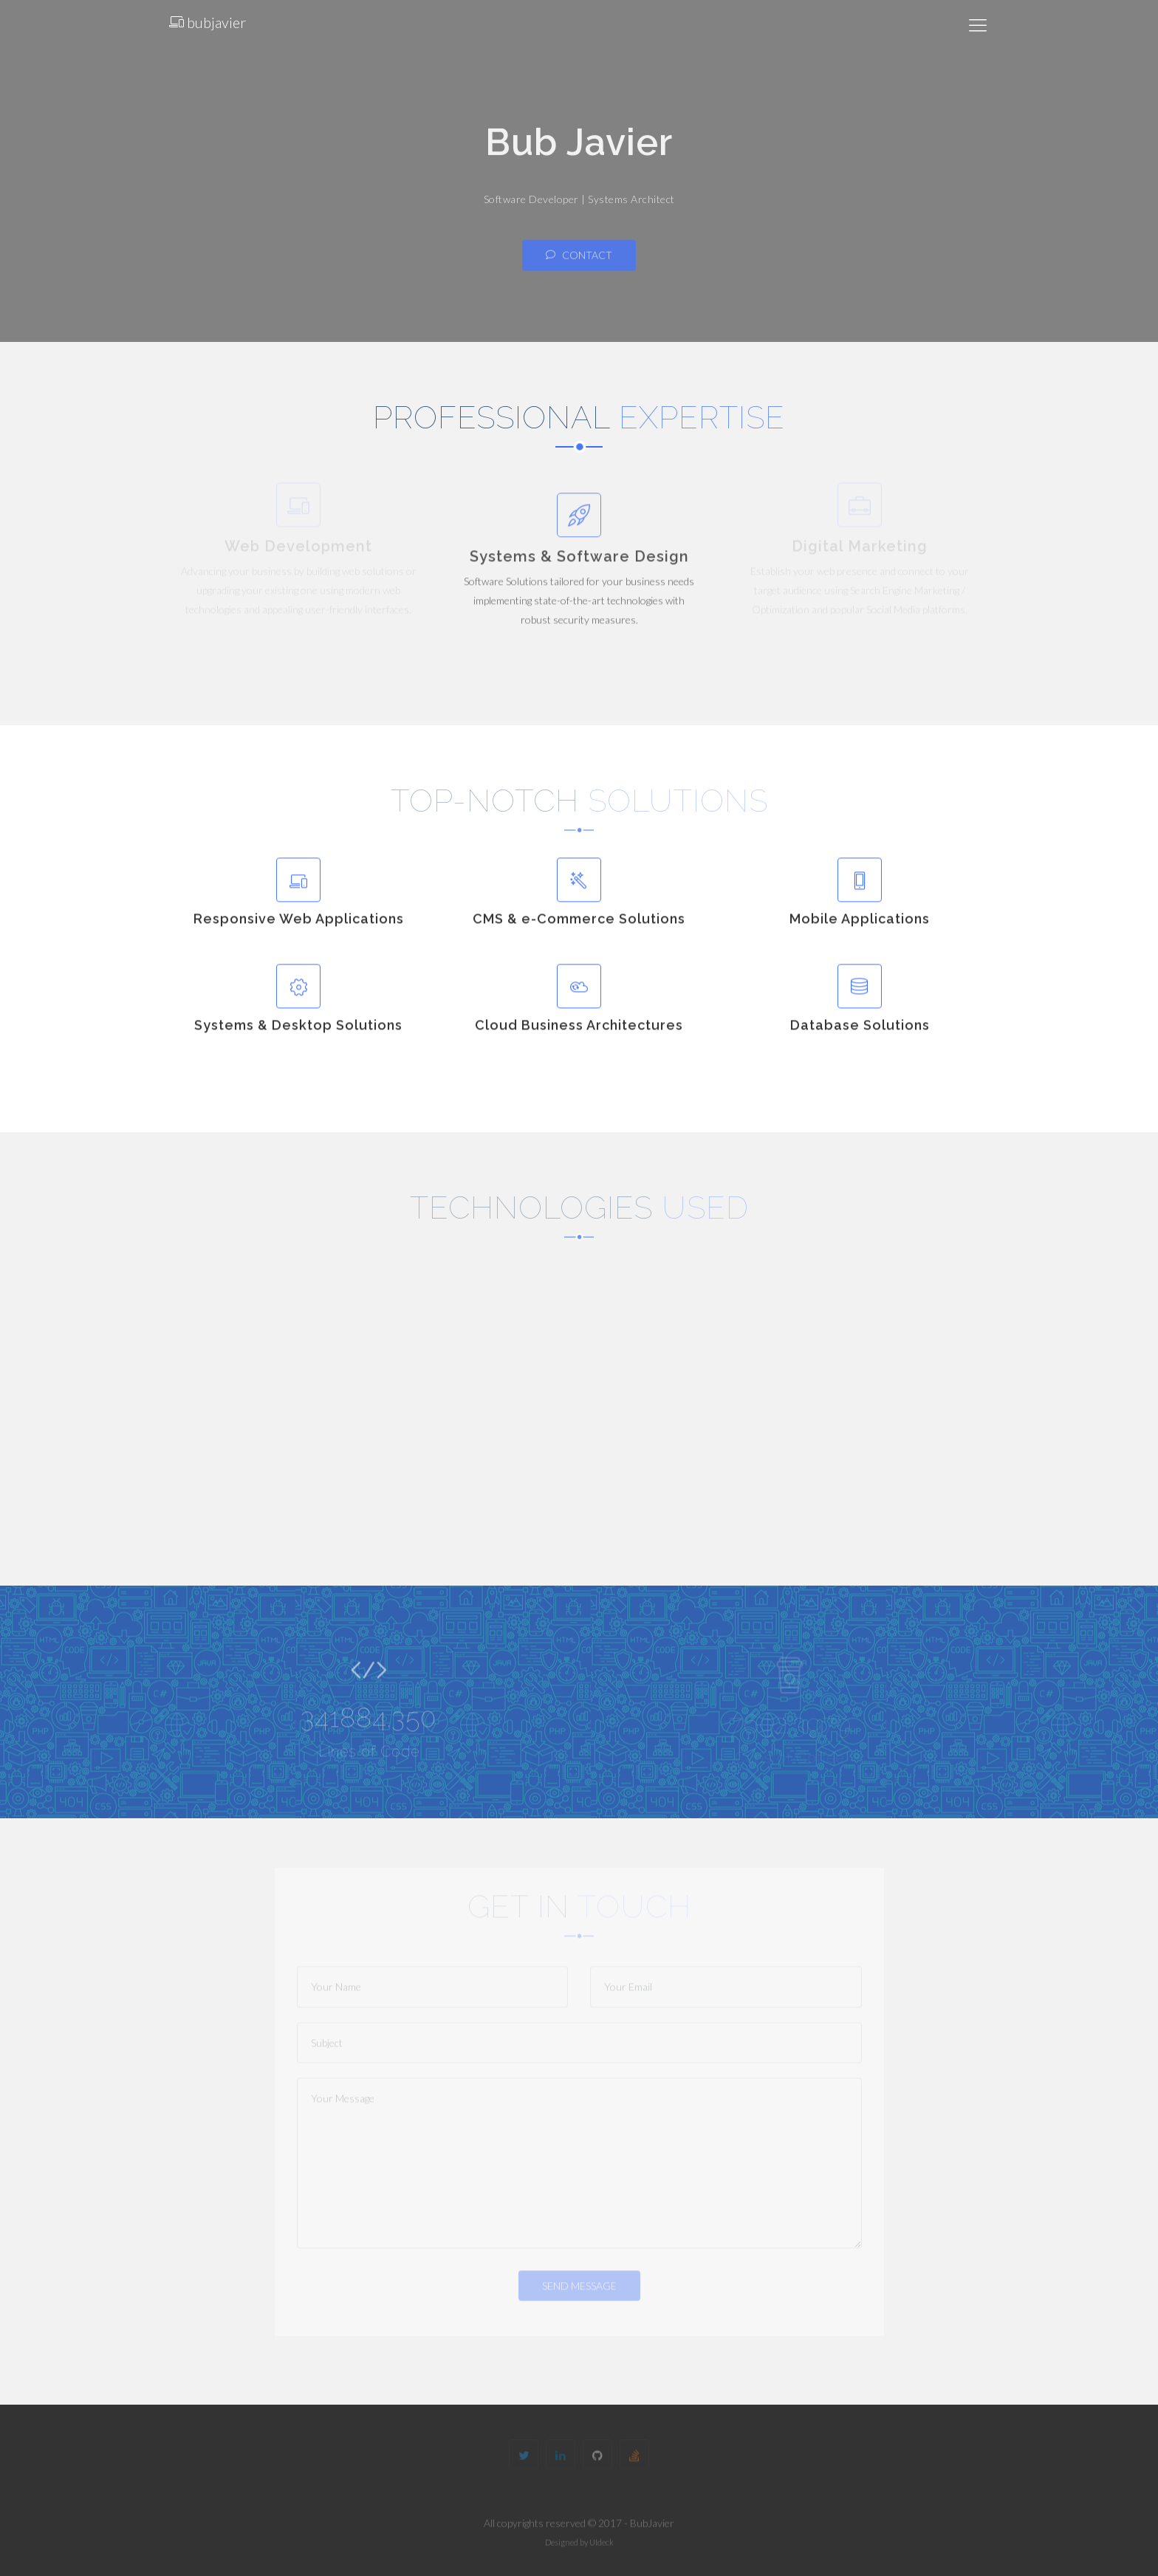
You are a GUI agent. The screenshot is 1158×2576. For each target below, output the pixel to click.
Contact (579, 263)
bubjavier (207, 22)
